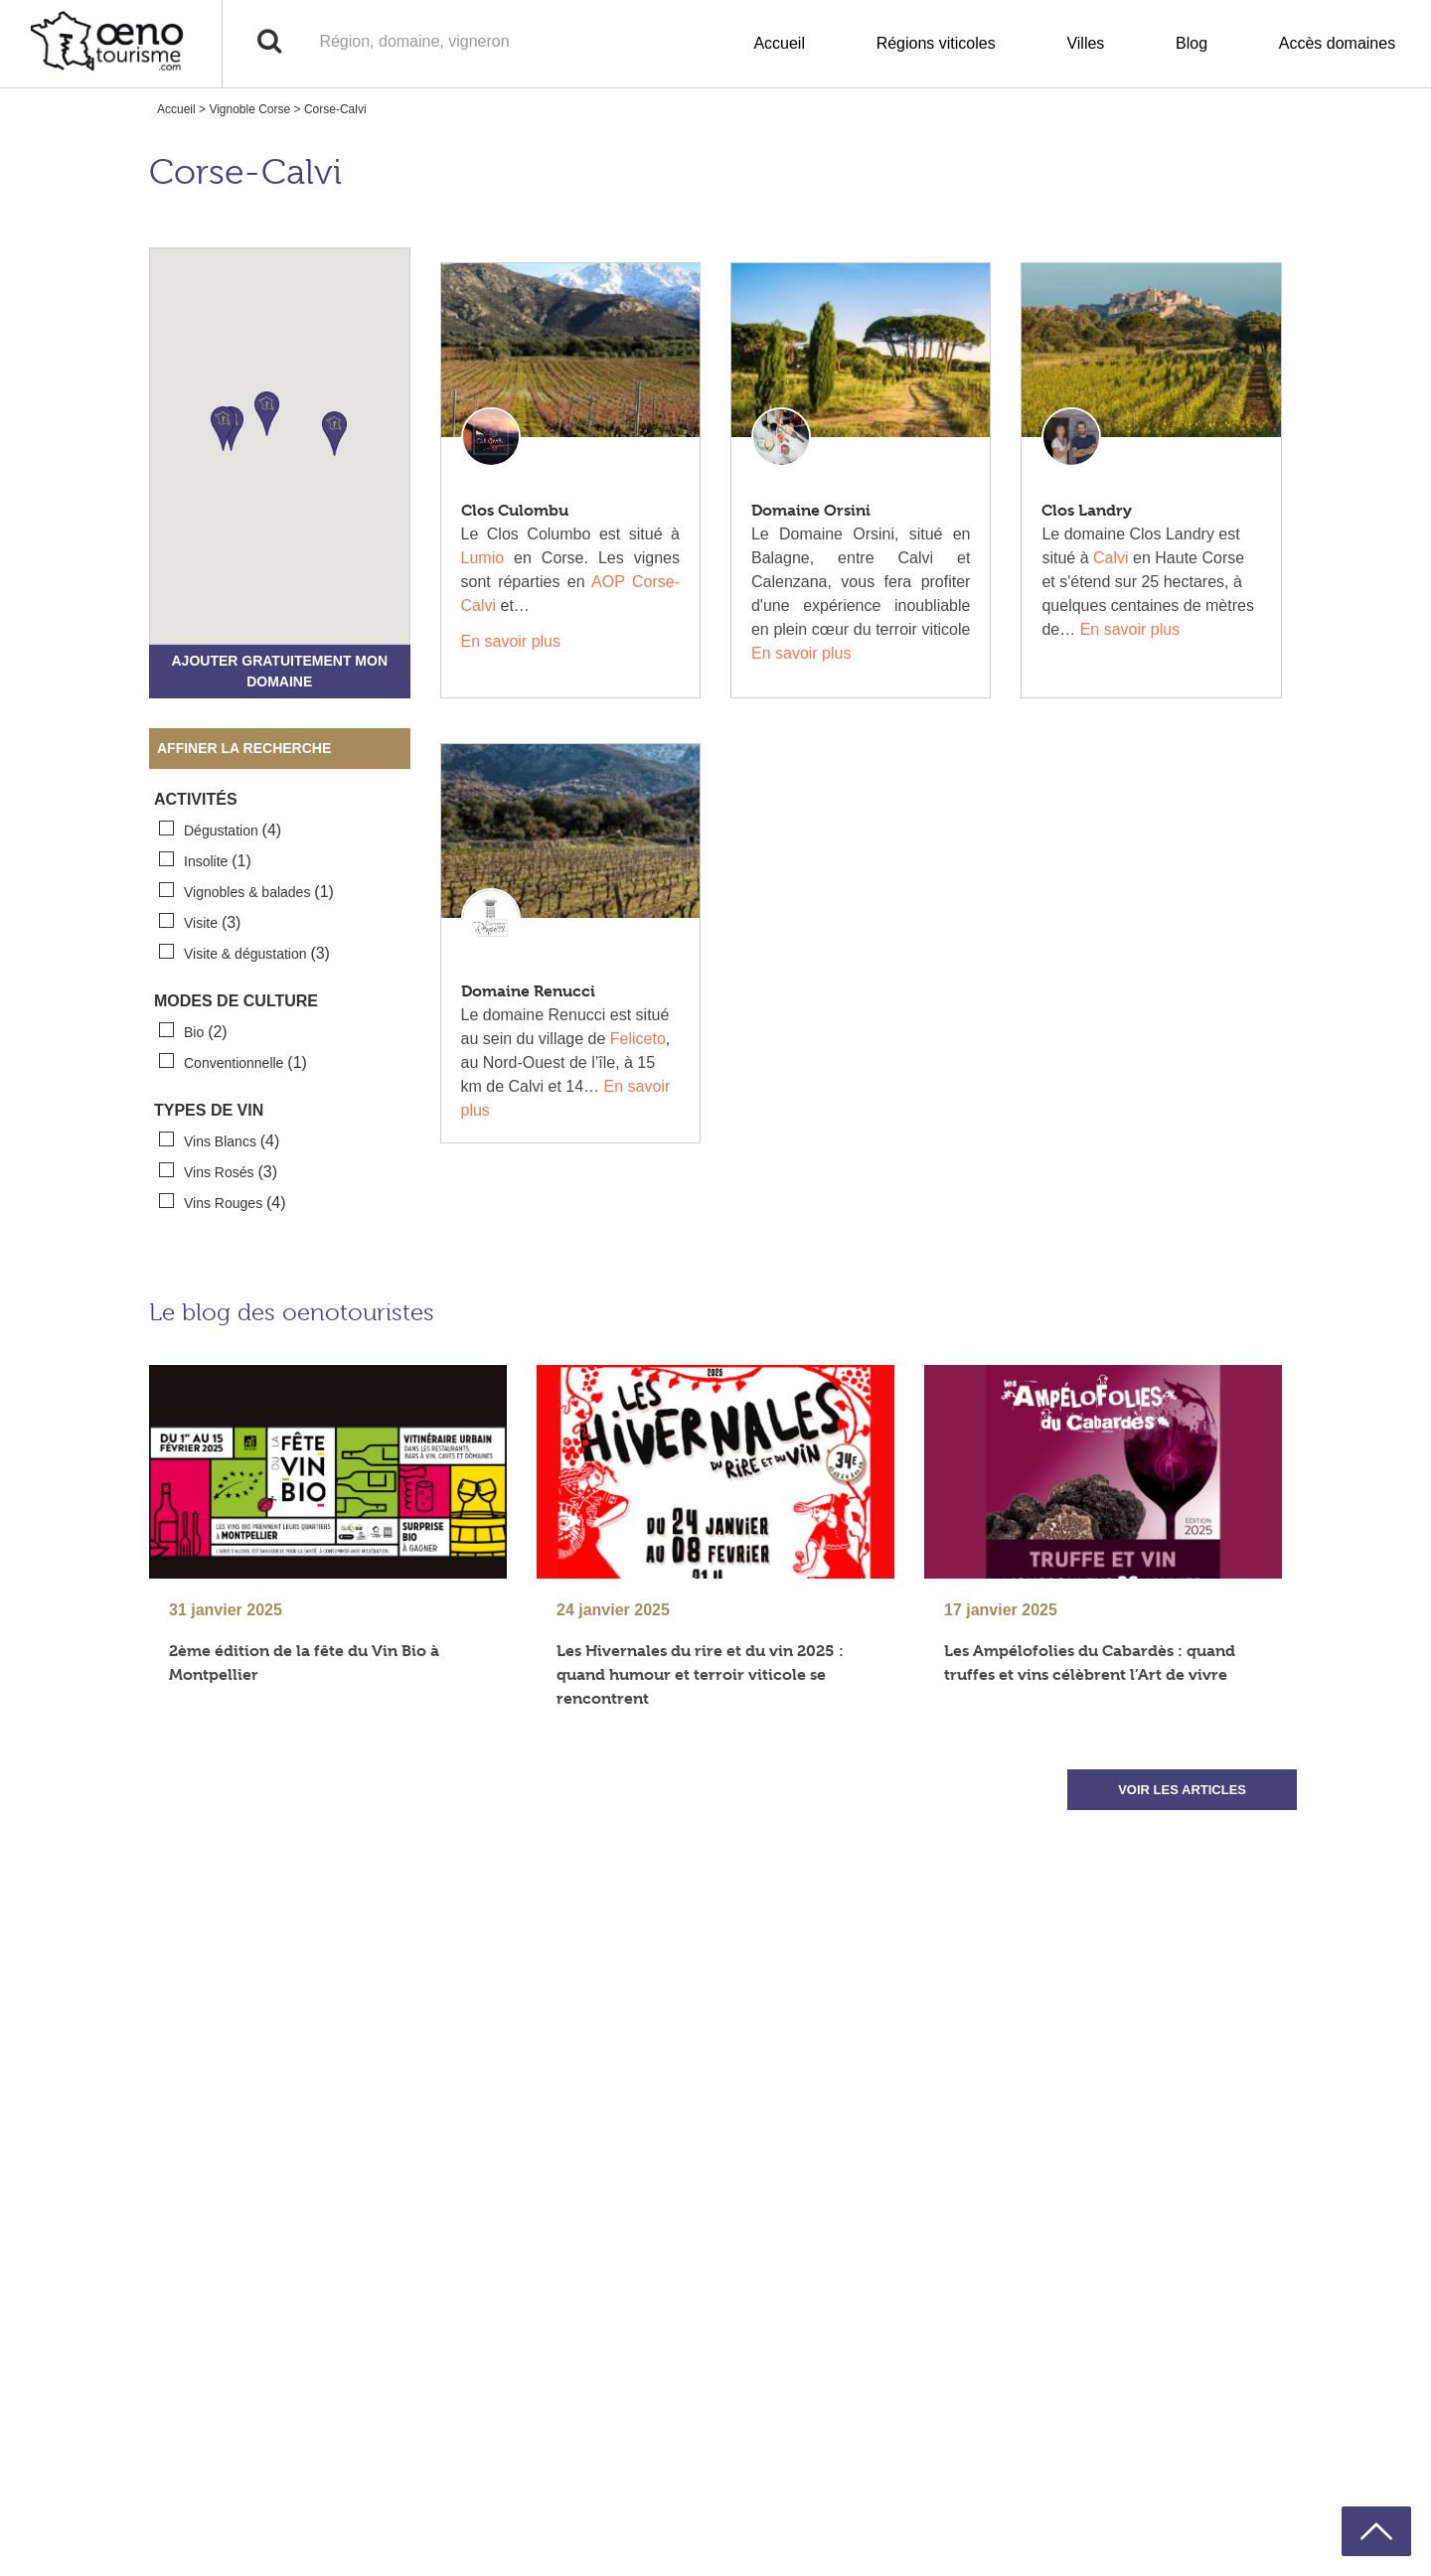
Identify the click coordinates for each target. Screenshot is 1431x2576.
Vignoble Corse (249, 109)
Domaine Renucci (528, 991)
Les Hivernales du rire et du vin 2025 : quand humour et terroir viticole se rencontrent (700, 1674)
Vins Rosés (218, 1171)
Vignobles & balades (246, 891)
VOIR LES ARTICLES (1182, 1789)
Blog (1191, 43)
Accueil (779, 43)
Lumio (483, 557)
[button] (266, 413)
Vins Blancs (219, 1140)
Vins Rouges (222, 1202)
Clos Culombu (514, 510)
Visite (199, 922)
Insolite (205, 860)
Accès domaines (1337, 43)
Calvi (1111, 557)
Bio (193, 1031)
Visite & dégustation (244, 953)
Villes (1085, 43)
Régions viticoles (936, 43)
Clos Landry (1086, 510)
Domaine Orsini (811, 510)
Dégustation (220, 829)
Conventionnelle (233, 1062)
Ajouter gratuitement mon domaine (279, 671)
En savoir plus (511, 641)
